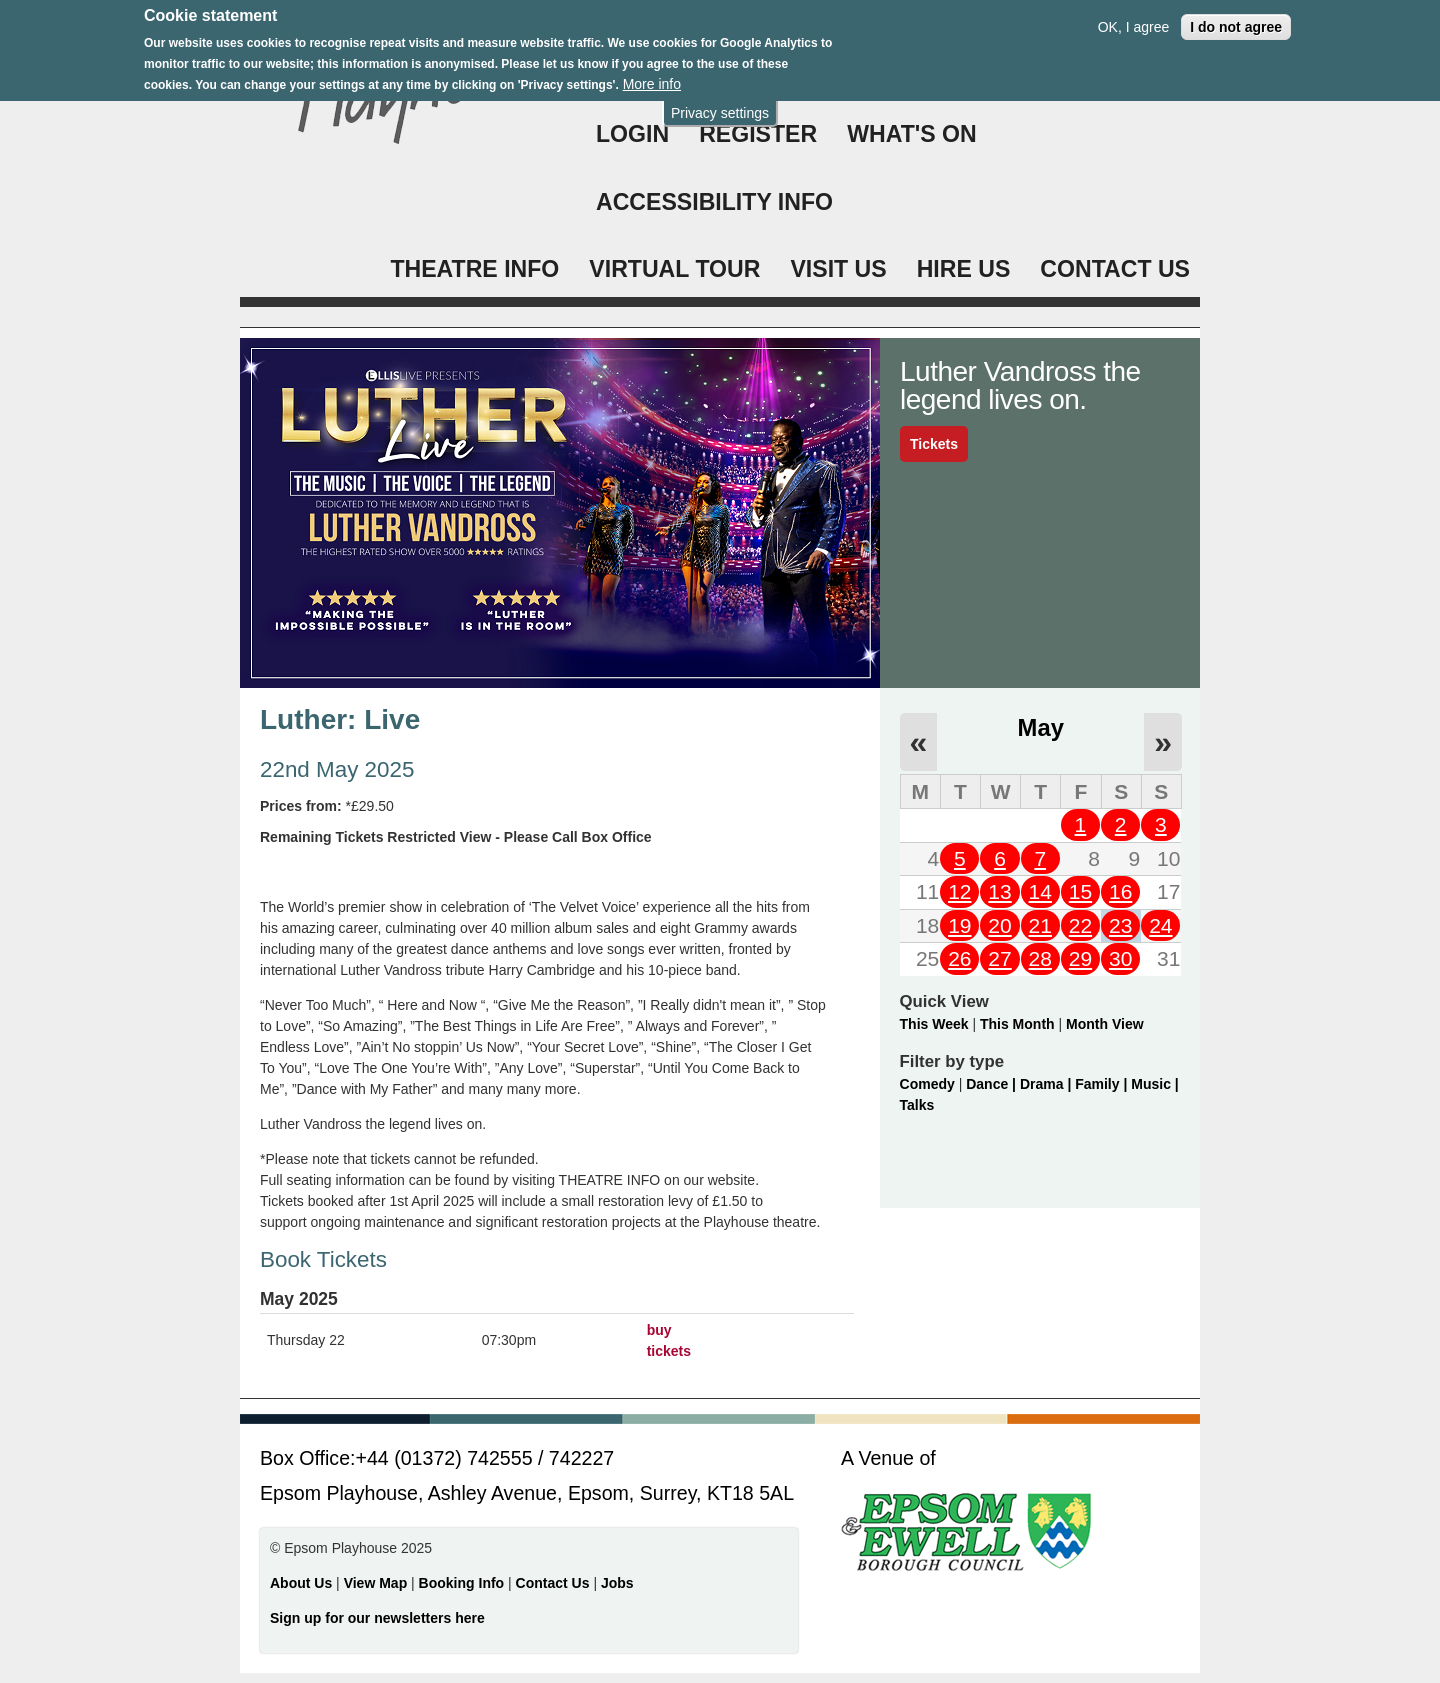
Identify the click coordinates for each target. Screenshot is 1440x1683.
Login (632, 134)
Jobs (617, 1583)
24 (1160, 925)
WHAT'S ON (912, 134)
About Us (301, 1583)
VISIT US (838, 269)
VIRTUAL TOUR (674, 269)
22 (1080, 925)
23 (1120, 925)
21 (1040, 925)
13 (999, 891)
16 (1120, 891)
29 (1080, 958)
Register (758, 134)
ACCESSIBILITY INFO (714, 202)
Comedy (927, 1084)
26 (959, 958)
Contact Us (555, 1583)
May (1041, 727)
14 (1040, 891)
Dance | (993, 1084)
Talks (917, 1105)
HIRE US (964, 269)
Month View (1105, 1024)
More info (652, 74)
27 (999, 958)
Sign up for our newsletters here (377, 1618)
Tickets (934, 444)
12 (959, 891)
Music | (1154, 1084)
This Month (1017, 1024)
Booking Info (462, 1583)
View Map (377, 1583)
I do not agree (1236, 17)
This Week (934, 1024)
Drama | (1047, 1084)
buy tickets (669, 1340)
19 (959, 925)
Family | (1103, 1084)
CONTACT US (1115, 269)
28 (1040, 958)
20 (999, 925)
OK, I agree (1134, 17)
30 (1120, 958)
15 (1080, 891)
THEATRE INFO (474, 269)
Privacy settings (720, 103)
